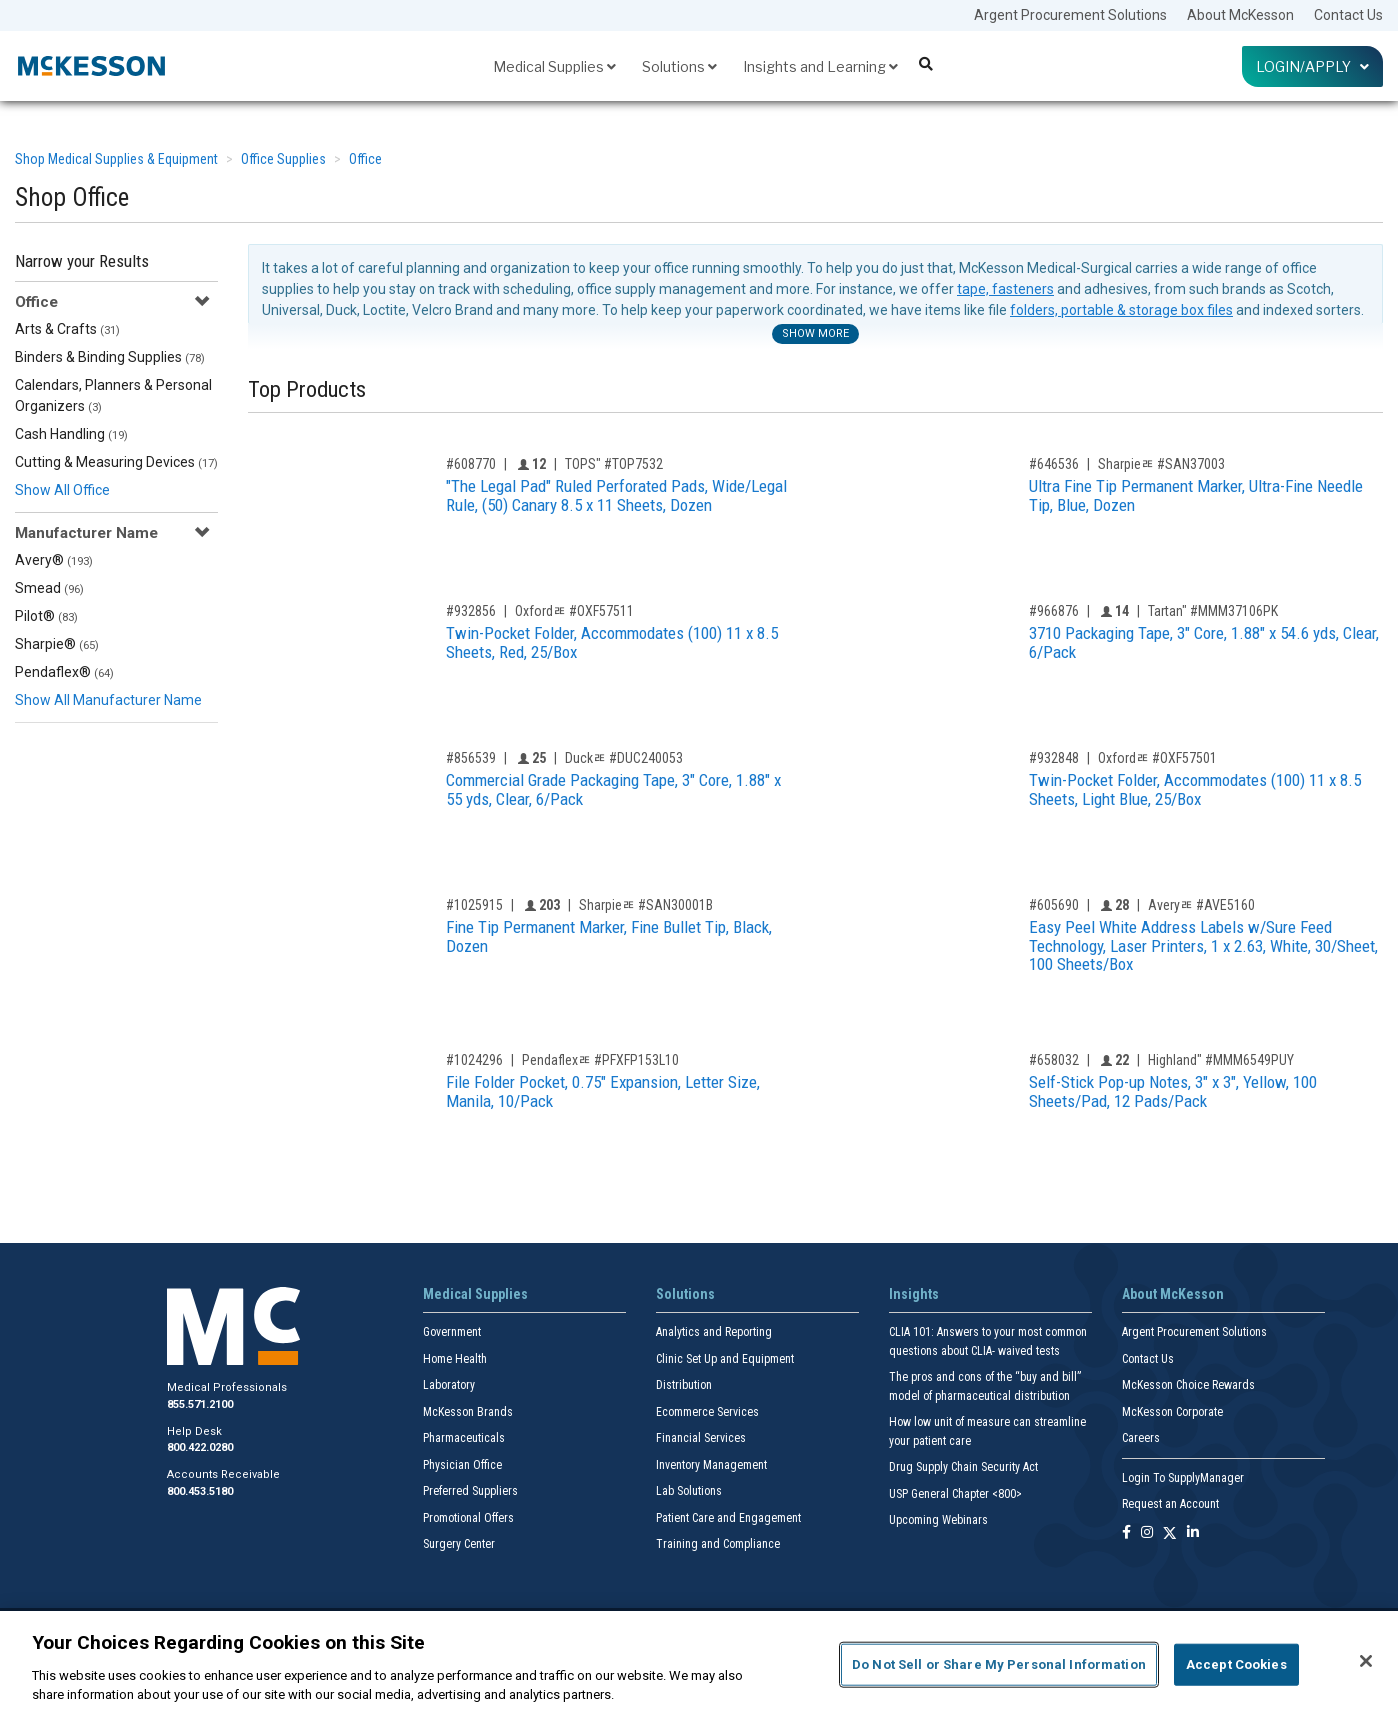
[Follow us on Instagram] (1147, 1533)
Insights (914, 1294)
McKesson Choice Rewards (1188, 1385)
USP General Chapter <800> (955, 1494)
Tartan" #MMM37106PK (1213, 611)
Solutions (679, 66)
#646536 (1054, 464)
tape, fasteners (1005, 289)
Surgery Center (459, 1544)
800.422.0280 (200, 1447)
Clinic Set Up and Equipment (725, 1359)
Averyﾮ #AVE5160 (1201, 905)
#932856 (471, 611)
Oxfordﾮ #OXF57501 (1157, 758)
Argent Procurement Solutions (1070, 15)
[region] (699, 1663)
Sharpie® (57, 644)
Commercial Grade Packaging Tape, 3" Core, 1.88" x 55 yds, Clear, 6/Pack (613, 789)
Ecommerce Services (707, 1412)
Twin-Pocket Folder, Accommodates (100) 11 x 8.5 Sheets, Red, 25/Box (612, 642)
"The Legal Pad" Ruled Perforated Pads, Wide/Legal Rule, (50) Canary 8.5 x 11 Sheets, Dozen (616, 495)
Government (452, 1332)
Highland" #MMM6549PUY (1221, 1060)
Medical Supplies (554, 66)
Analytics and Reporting (714, 1332)
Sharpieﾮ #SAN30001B (646, 905)
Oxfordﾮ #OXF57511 (574, 611)
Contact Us (1348, 15)
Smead (49, 588)
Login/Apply (1312, 66)
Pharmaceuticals (464, 1438)
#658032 (1054, 1060)
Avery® (54, 560)
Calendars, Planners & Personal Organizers (113, 395)
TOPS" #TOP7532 (614, 464)
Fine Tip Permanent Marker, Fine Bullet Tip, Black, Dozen (609, 936)
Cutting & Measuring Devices (116, 462)
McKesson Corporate (1172, 1412)
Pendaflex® (64, 672)
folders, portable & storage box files (1121, 310)
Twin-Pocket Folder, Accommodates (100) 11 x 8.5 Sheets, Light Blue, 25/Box (1195, 789)
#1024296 (474, 1060)
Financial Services (701, 1438)
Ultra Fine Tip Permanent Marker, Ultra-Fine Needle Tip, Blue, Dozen (1196, 495)
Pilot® (46, 616)
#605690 (1054, 905)
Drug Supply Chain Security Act (963, 1467)
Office (365, 159)
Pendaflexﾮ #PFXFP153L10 (600, 1060)
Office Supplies (283, 159)
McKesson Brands (468, 1412)
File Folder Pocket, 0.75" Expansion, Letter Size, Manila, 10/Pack (603, 1091)
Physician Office (462, 1465)
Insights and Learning (820, 66)
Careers (1141, 1438)
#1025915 (474, 905)
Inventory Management (711, 1465)
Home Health (455, 1359)
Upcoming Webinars (938, 1520)
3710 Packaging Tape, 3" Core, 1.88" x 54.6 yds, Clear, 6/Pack (1204, 642)
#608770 (471, 464)
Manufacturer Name (86, 533)
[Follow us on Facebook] (1126, 1533)
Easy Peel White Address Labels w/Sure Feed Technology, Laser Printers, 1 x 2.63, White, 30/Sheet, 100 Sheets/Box (1203, 945)
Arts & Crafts (67, 329)
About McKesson (1240, 15)
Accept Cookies (1236, 1664)
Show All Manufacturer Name (108, 700)
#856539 (471, 758)
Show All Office (62, 490)
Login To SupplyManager (1183, 1478)
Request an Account (1170, 1504)
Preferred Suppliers (470, 1491)
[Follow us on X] (1170, 1533)
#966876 (1054, 611)
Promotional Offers (468, 1518)
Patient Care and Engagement (728, 1518)
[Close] (1366, 1661)
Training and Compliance (718, 1544)
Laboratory (449, 1385)
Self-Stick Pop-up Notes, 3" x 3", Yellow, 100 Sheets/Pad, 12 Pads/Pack (1173, 1091)
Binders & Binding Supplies (110, 357)
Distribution (684, 1385)
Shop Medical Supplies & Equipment (116, 159)
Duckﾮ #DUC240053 (624, 758)
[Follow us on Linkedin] (1193, 1533)
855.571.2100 (200, 1404)
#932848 (1054, 758)
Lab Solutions (689, 1491)
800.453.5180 (200, 1491)
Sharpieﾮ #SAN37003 (1161, 464)
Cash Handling (71, 434)
